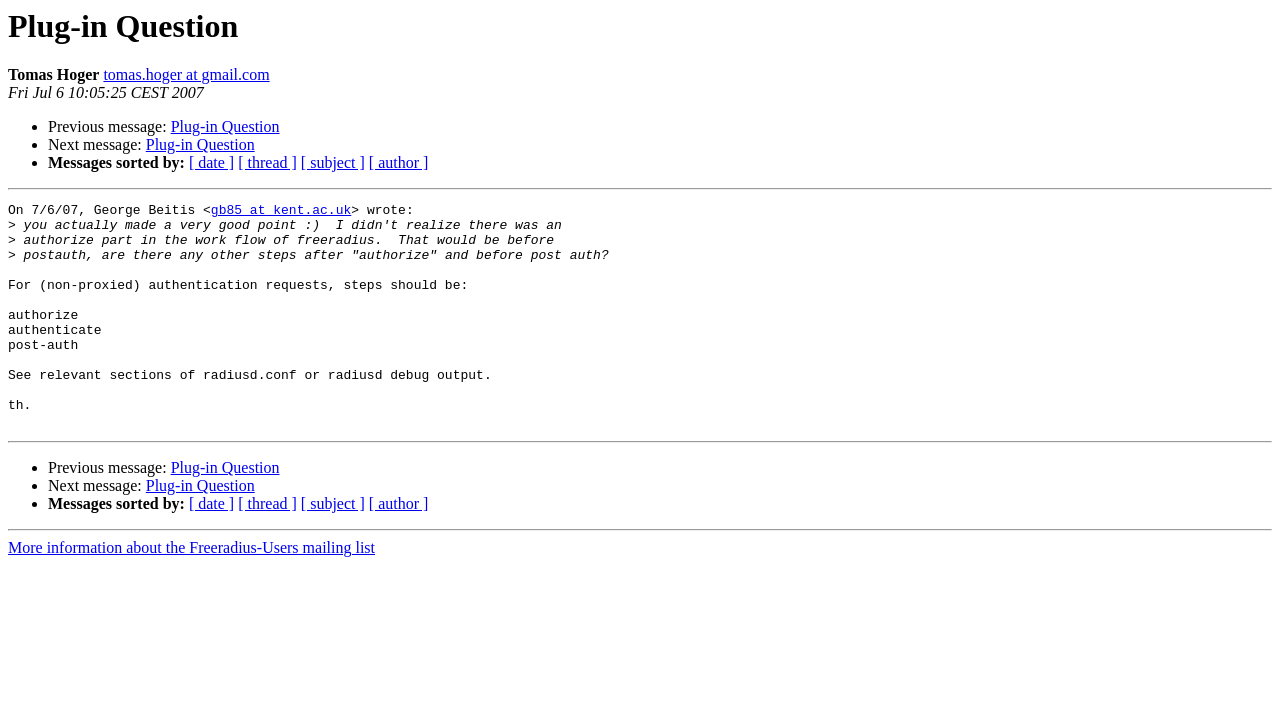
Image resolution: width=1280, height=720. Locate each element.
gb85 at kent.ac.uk (281, 212)
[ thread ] (267, 162)
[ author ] (399, 162)
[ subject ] (333, 162)
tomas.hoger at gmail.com (186, 74)
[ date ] (211, 162)
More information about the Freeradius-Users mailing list (191, 592)
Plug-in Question (225, 126)
